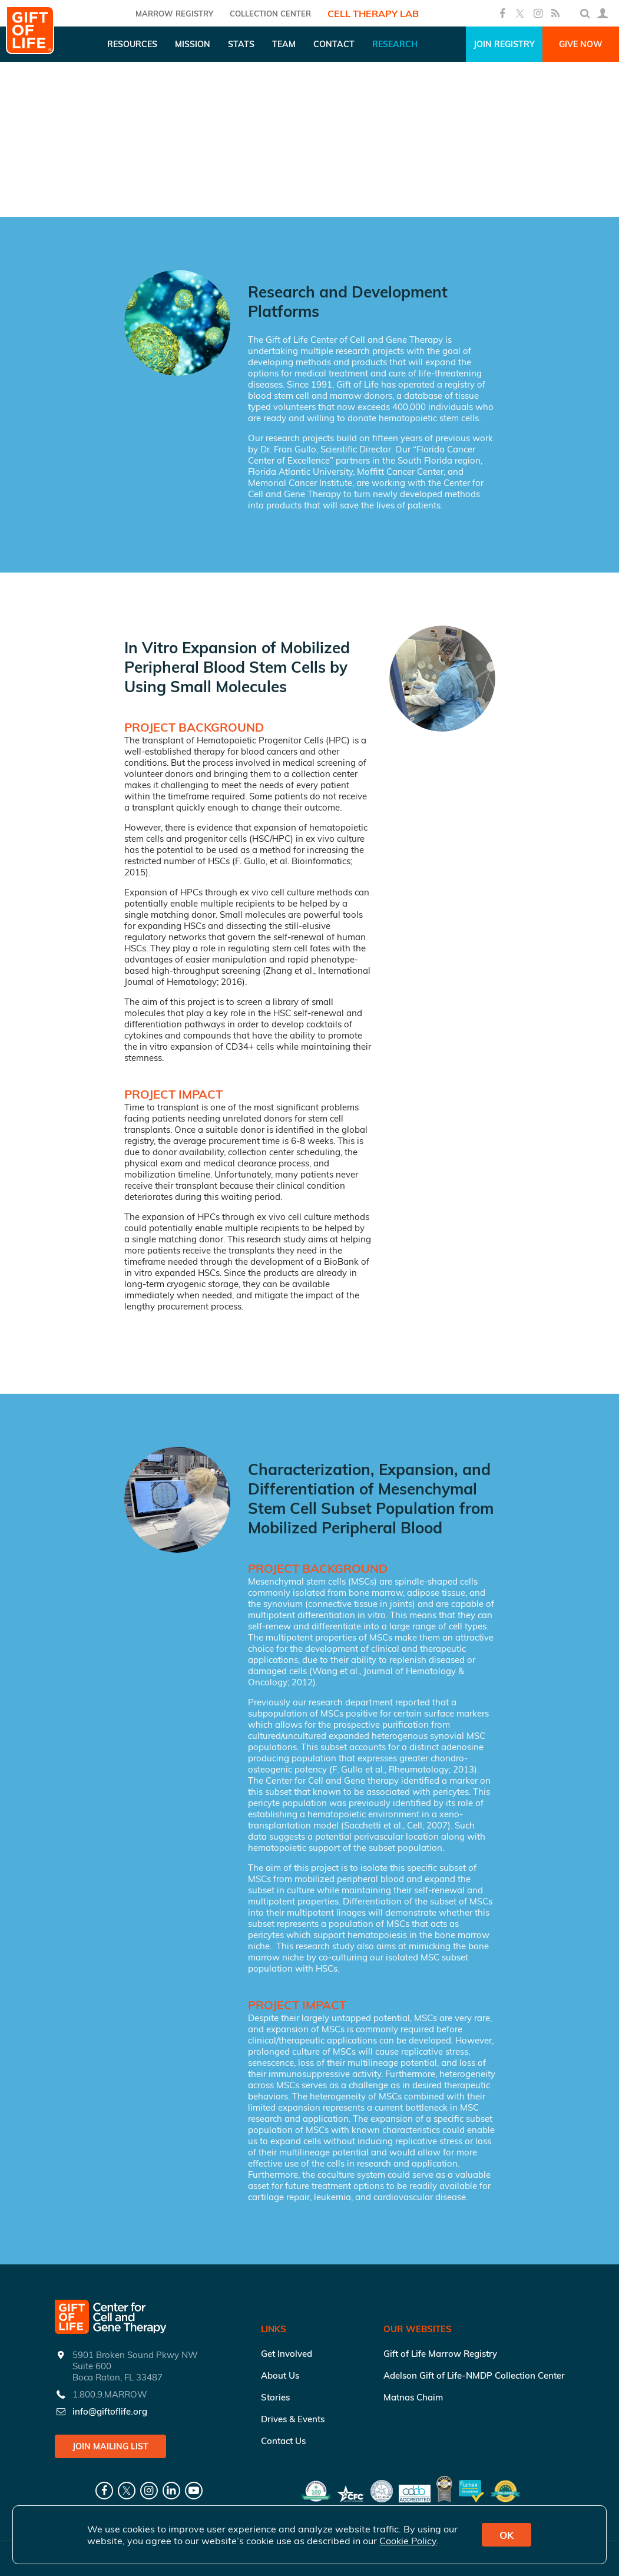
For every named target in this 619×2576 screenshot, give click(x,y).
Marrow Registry (174, 13)
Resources (132, 44)
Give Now (581, 44)
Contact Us (283, 2440)
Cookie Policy (407, 2541)
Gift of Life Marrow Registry (440, 2353)
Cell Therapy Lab (373, 13)
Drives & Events (293, 2419)
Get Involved (286, 2353)
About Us (280, 2375)
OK (506, 2535)
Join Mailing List (110, 2446)
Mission (192, 44)
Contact (334, 44)
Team (284, 44)
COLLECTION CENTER (270, 13)
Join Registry (504, 44)
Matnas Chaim (413, 2397)
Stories (275, 2397)
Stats (241, 44)
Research (395, 44)
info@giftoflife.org (109, 2411)
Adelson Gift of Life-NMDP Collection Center (474, 2375)
